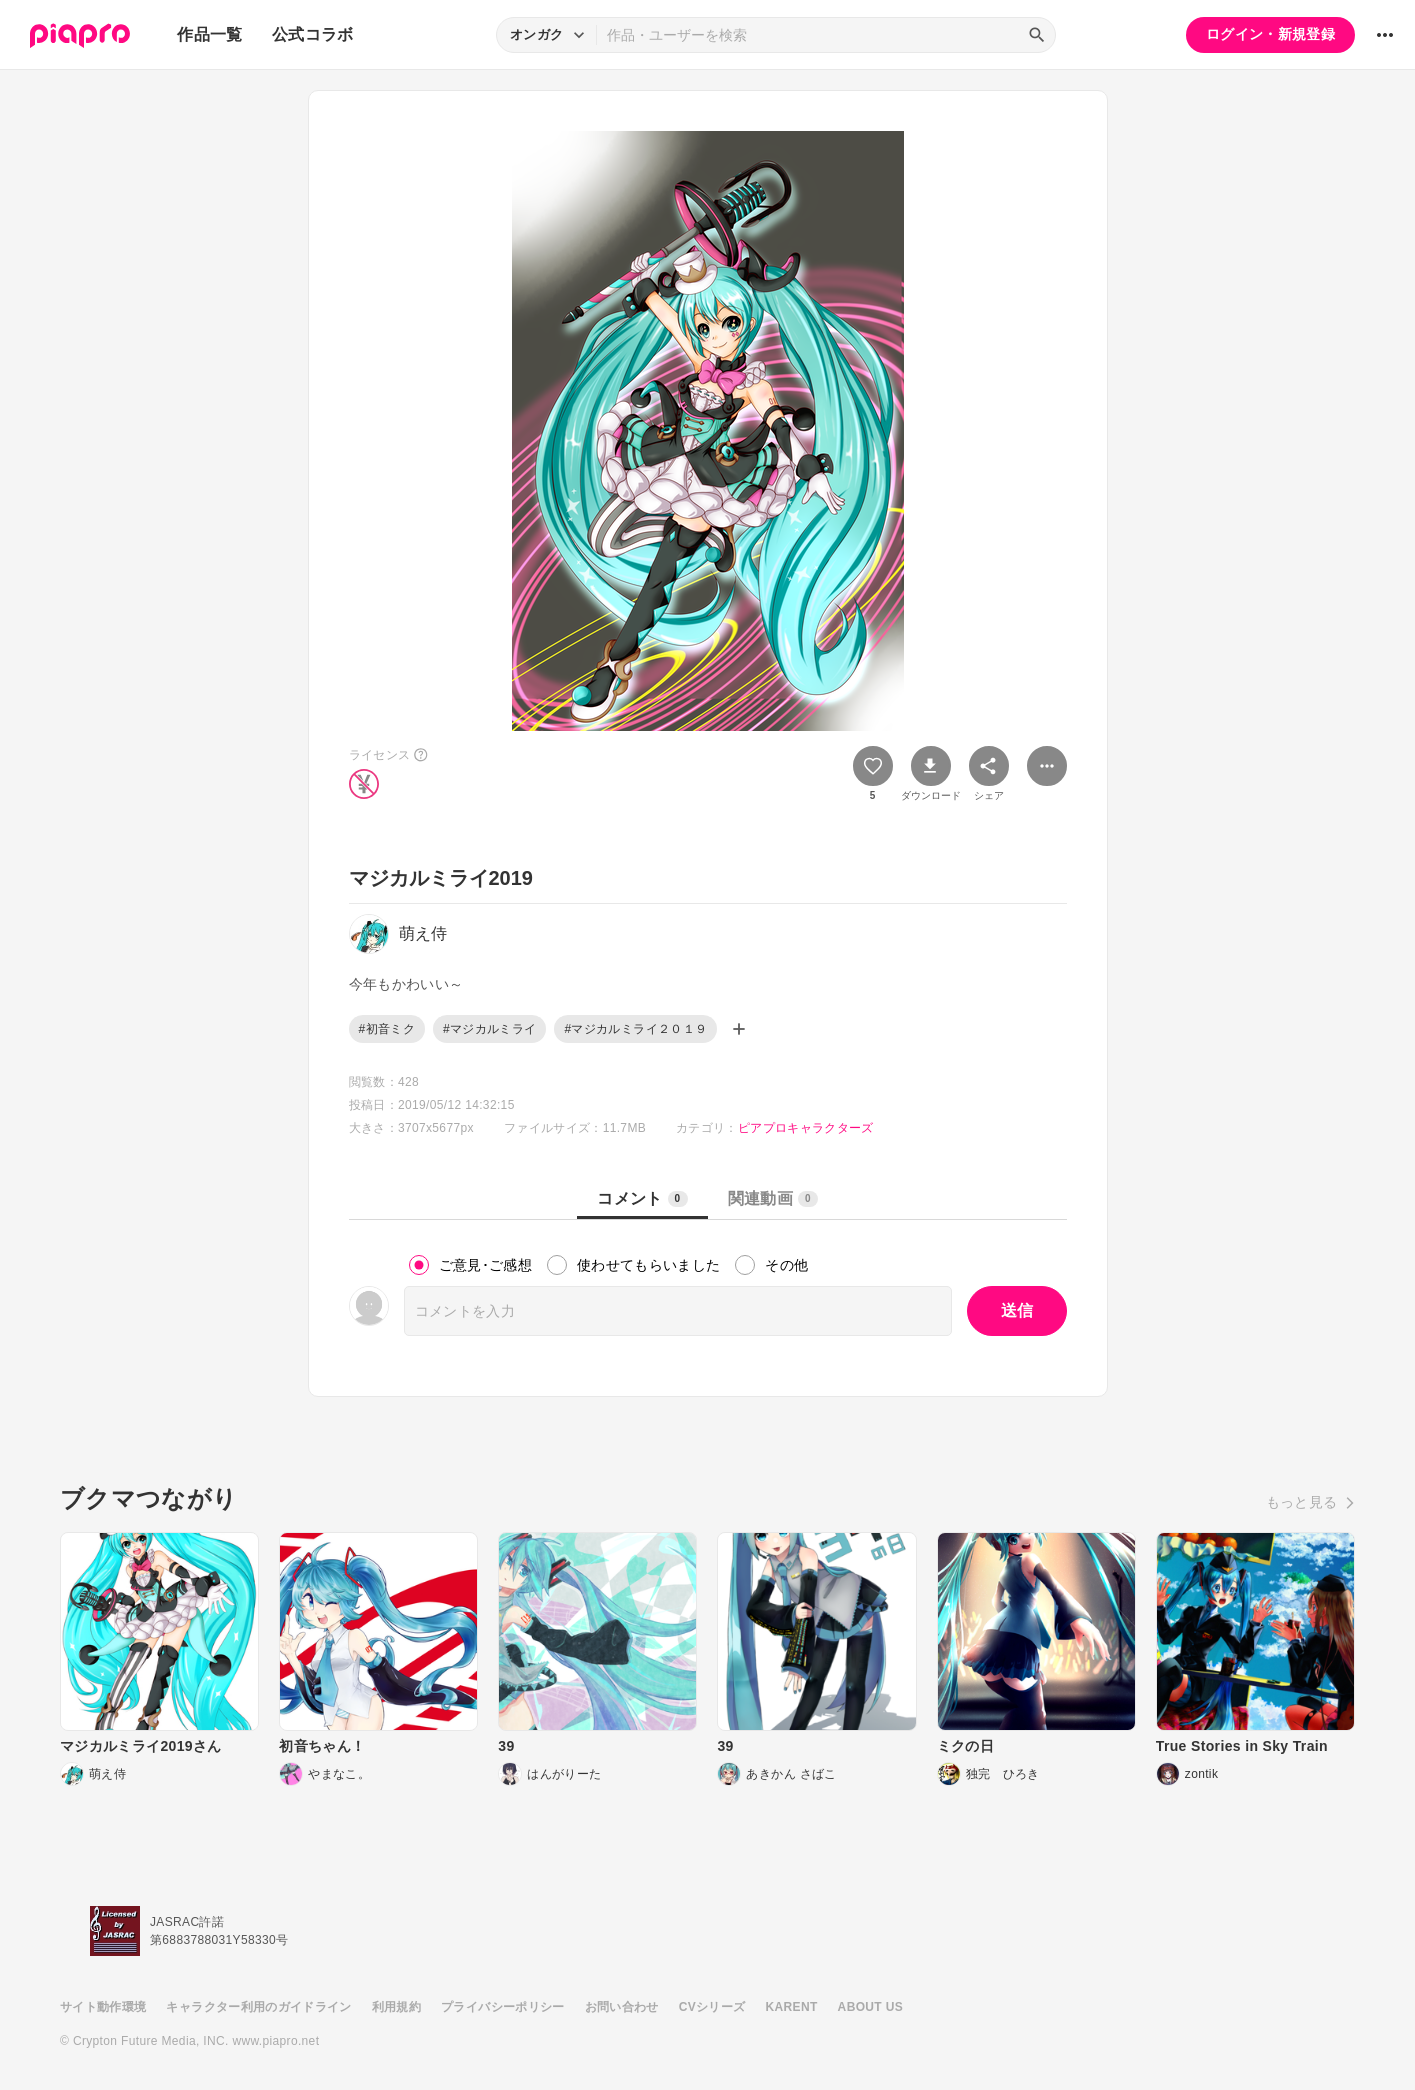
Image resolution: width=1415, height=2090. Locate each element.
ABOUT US (870, 2007)
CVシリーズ (712, 2007)
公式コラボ (313, 34)
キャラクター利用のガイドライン (258, 2007)
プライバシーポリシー (503, 2007)
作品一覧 (209, 34)
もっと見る (1302, 1502)
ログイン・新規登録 (1270, 34)
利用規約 (396, 2007)
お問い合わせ (622, 2007)
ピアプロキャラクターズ (806, 1128)
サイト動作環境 (103, 2007)
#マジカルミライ (489, 1029)
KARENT (792, 2007)
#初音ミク (387, 1029)
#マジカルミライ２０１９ (635, 1029)
